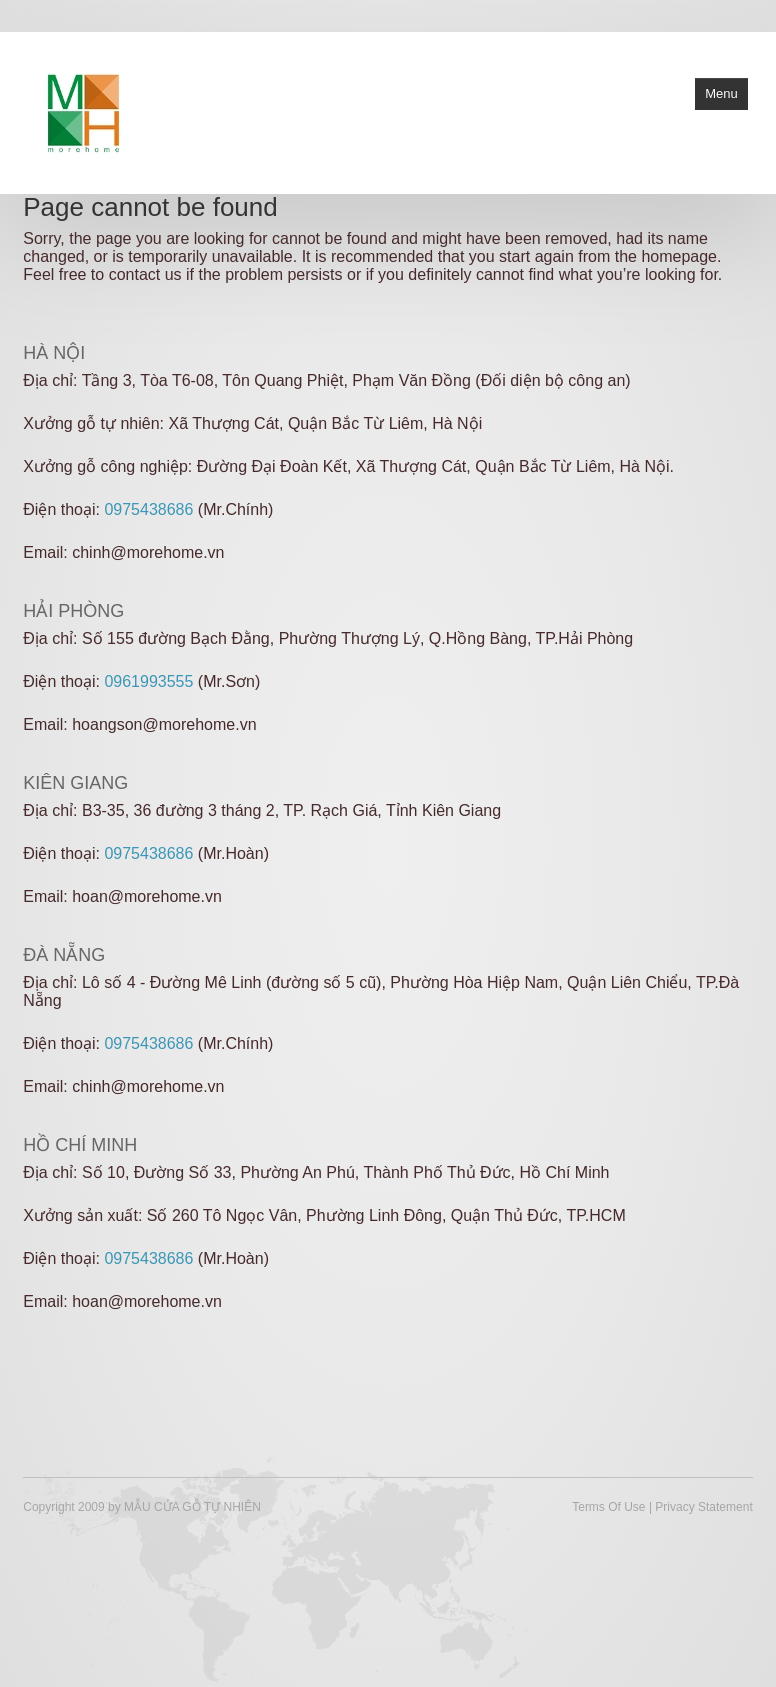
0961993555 (148, 681)
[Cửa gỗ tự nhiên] (83, 111)
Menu (721, 93)
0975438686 (148, 509)
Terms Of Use (608, 1507)
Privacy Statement (703, 1507)
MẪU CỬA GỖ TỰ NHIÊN (192, 1507)
